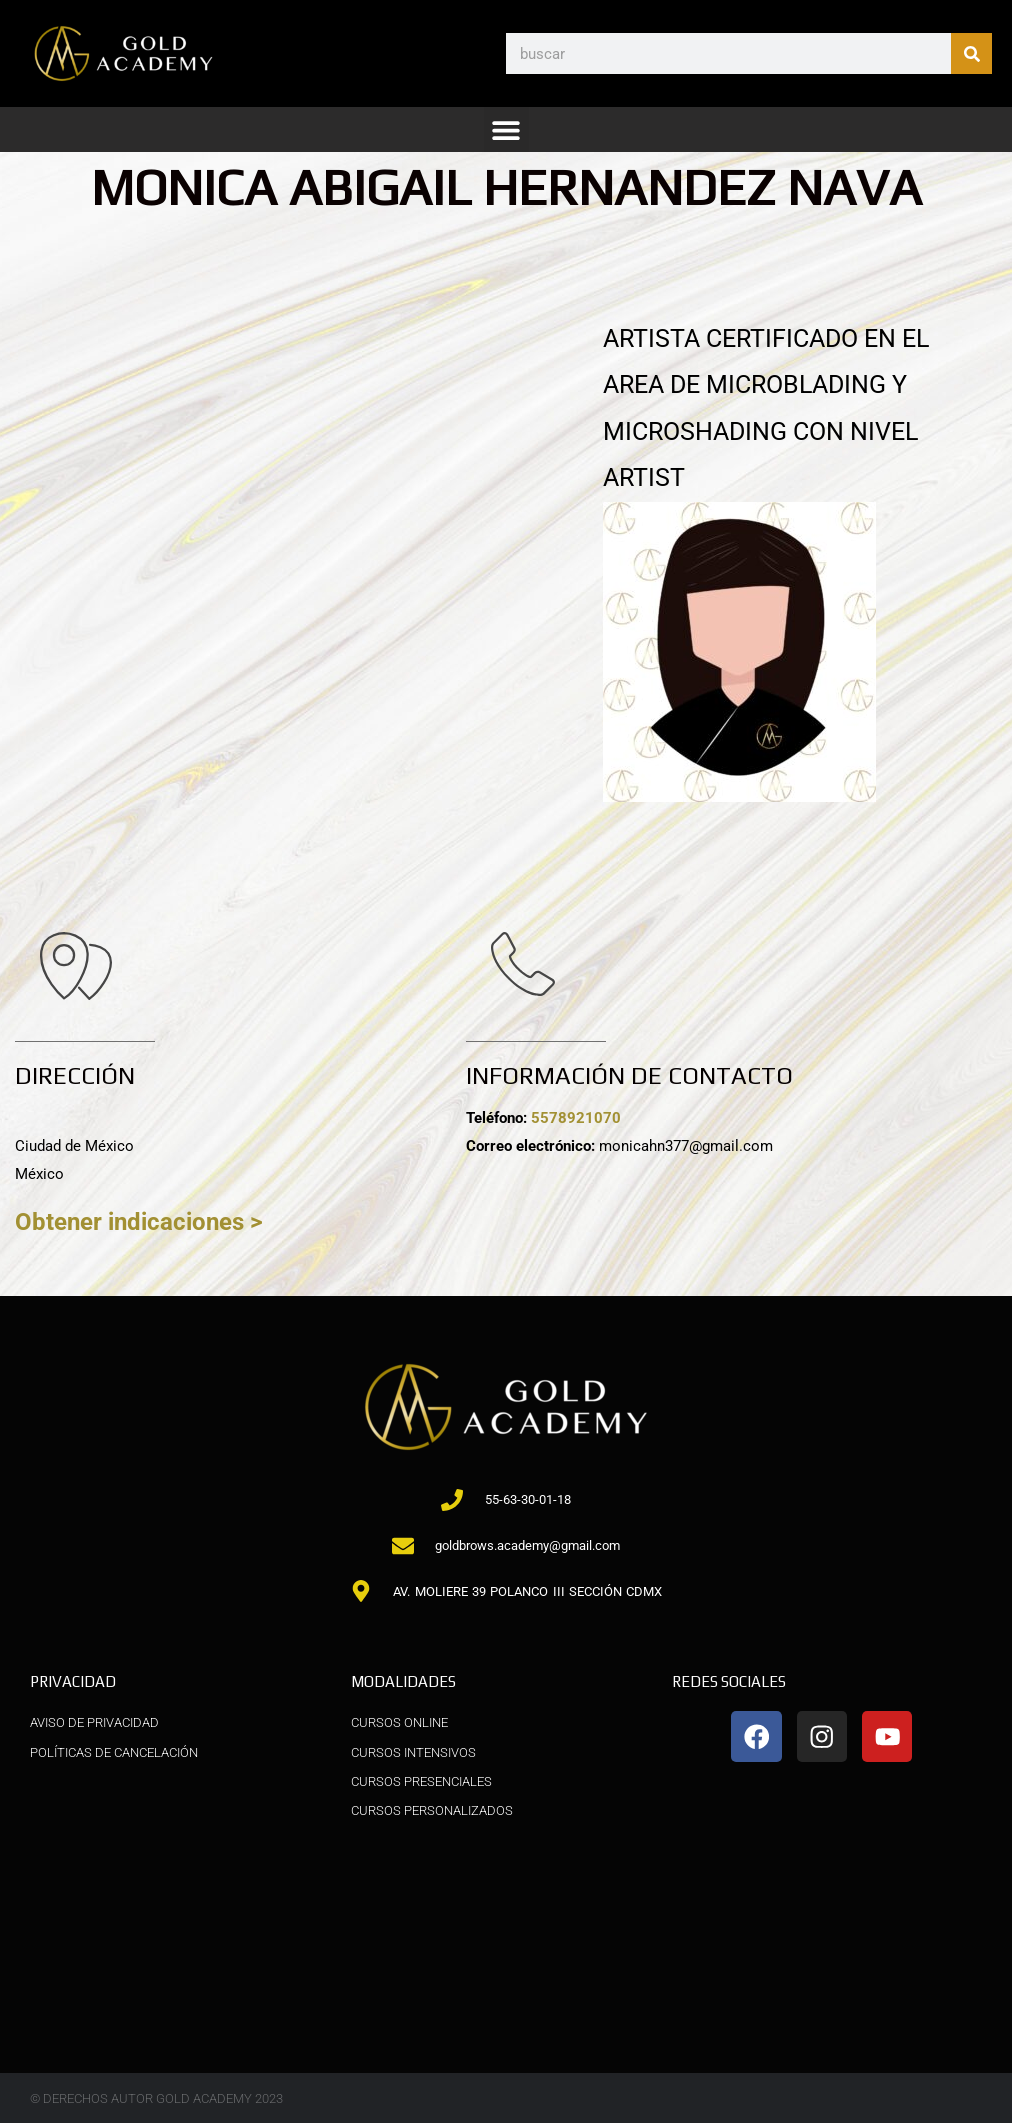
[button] (506, 129)
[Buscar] (971, 53)
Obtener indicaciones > (144, 1221)
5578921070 (582, 1118)
